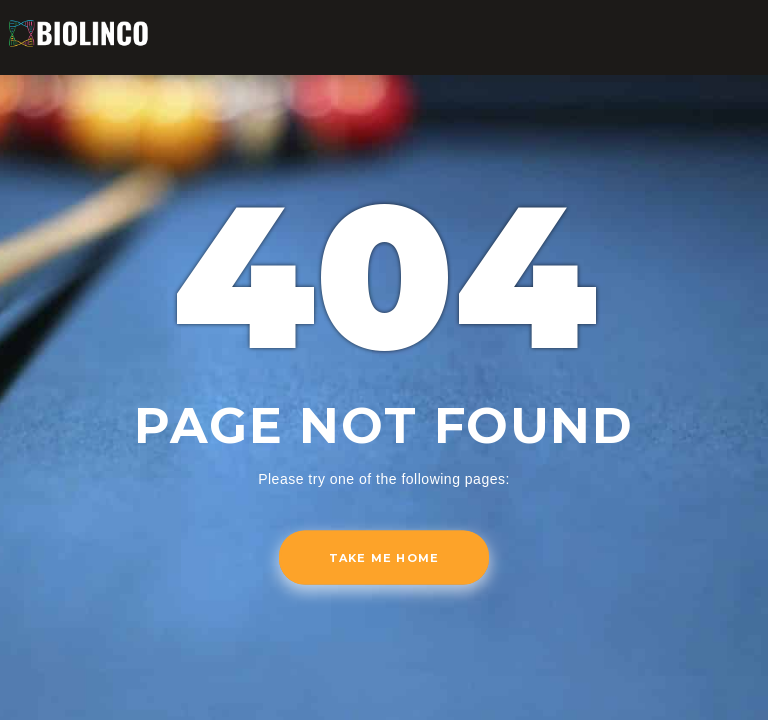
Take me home (384, 558)
